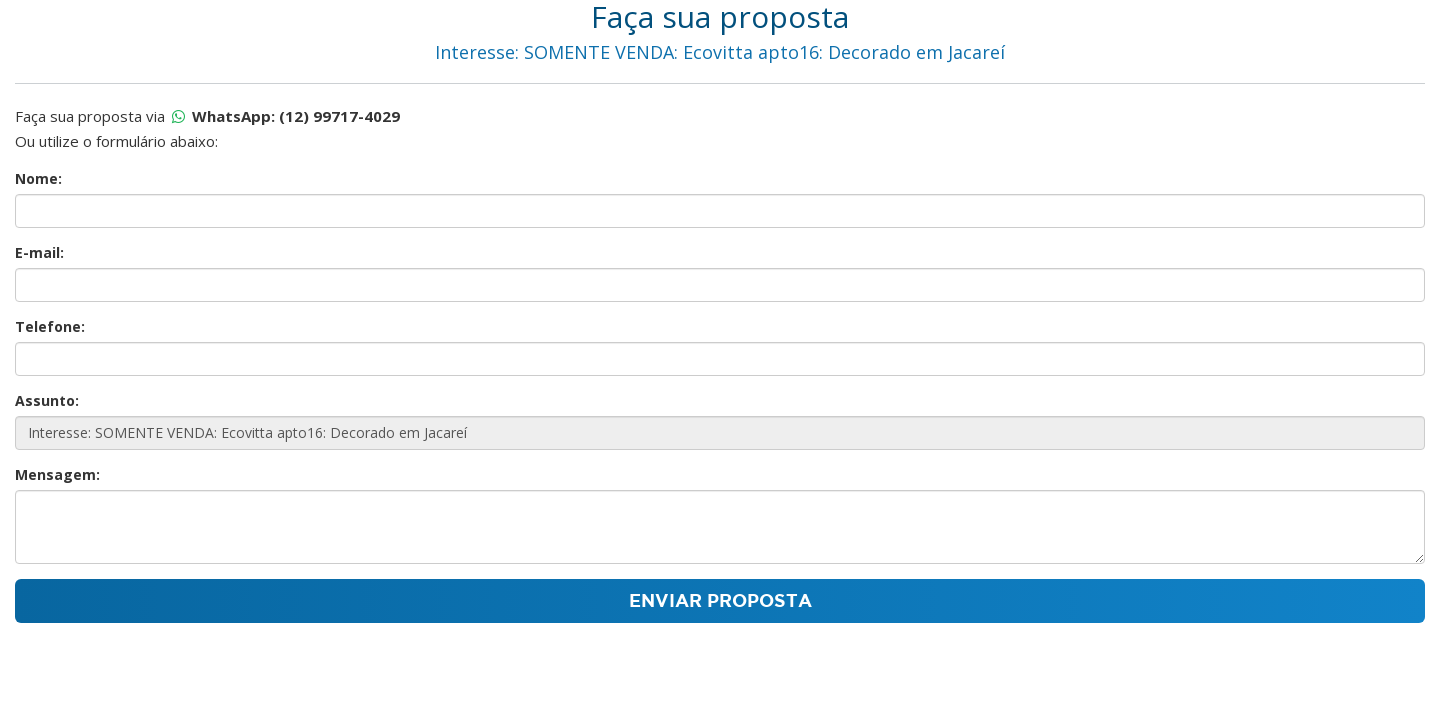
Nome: (38, 178)
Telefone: (50, 326)
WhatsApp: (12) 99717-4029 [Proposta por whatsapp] (296, 116)
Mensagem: (57, 474)
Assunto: (47, 400)
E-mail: (39, 252)
